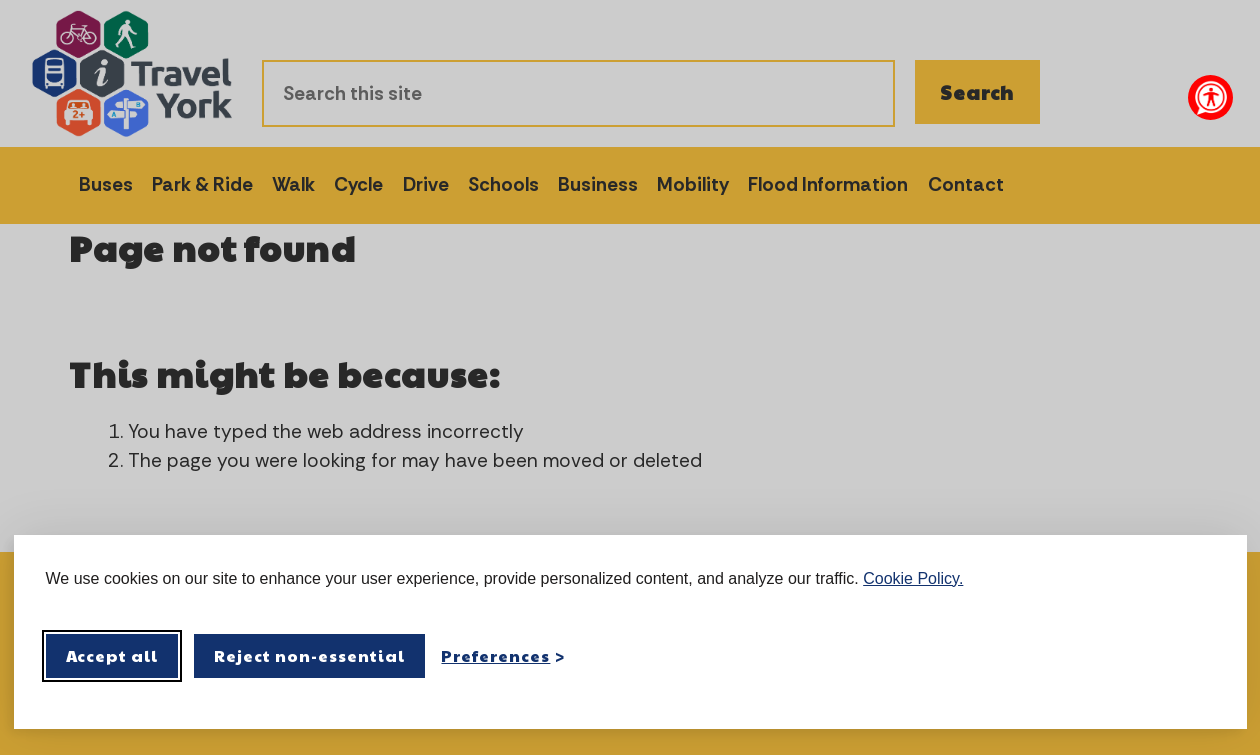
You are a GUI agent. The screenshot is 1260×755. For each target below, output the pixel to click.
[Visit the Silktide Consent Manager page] (1203, 656)
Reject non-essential (309, 655)
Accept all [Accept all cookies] (112, 655)
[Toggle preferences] (503, 655)
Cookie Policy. (913, 578)
